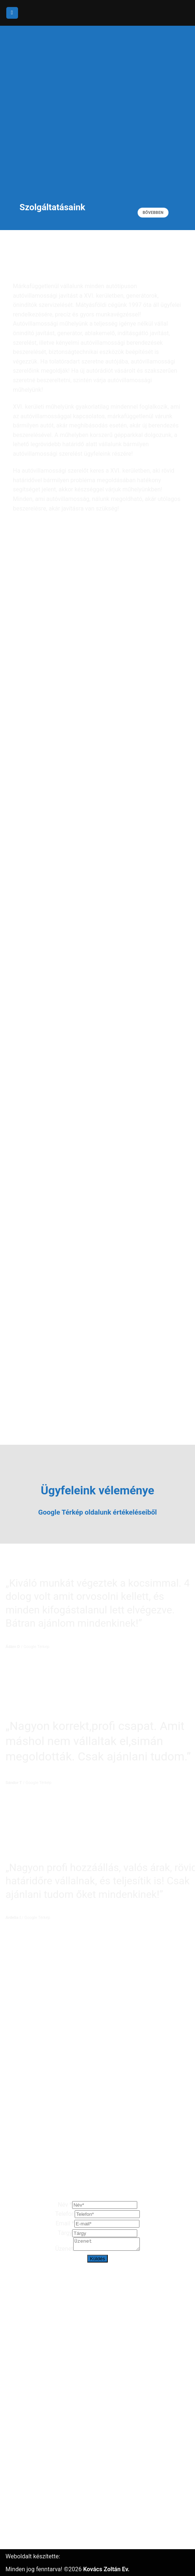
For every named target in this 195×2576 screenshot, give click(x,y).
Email (65, 2223)
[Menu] (12, 13)
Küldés (97, 2261)
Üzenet (61, 2250)
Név (65, 2204)
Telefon (65, 2213)
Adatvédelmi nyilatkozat (37, 2528)
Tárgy (65, 2232)
